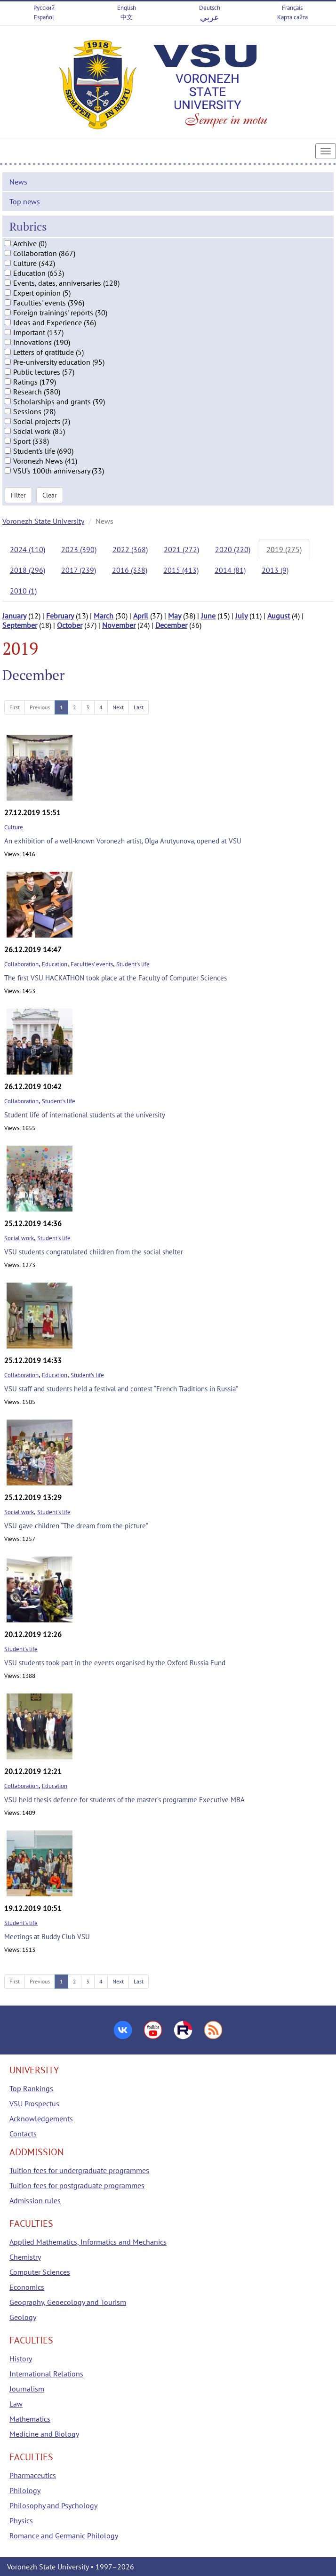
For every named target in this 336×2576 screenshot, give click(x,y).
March (103, 615)
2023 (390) (78, 549)
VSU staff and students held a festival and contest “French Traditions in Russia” (121, 1388)
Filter (18, 495)
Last (139, 707)
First (14, 707)
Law (16, 2403)
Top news (24, 201)
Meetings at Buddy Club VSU (47, 1936)
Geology (22, 2317)
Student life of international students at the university (84, 1114)
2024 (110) (27, 549)
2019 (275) (284, 549)
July (241, 615)
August (278, 615)
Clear (49, 495)
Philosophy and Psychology (53, 2505)
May (174, 615)
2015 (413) (181, 570)
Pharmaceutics (32, 2475)
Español (44, 17)
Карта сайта (292, 17)
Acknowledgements (41, 2118)
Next (118, 707)
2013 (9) (275, 570)
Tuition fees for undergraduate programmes (79, 2170)
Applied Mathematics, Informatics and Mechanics (88, 2242)
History (20, 2358)
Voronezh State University (43, 521)
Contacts (23, 2133)
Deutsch (209, 8)
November (119, 625)
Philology (24, 2490)
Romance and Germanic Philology (63, 2535)
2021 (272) (181, 549)
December (171, 625)
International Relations (46, 2373)
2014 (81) (230, 570)
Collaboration (21, 964)
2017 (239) (78, 570)
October (69, 625)
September (19, 625)
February (60, 615)
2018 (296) (27, 570)
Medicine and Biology (44, 2434)
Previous (40, 707)
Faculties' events (92, 964)
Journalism (26, 2388)
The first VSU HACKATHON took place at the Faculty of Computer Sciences (115, 977)
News (18, 181)
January (14, 615)
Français (292, 8)
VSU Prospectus (34, 2103)
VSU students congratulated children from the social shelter (93, 1251)
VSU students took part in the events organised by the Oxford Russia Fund (114, 1662)
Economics (26, 2287)
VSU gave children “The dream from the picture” (76, 1525)
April (140, 615)
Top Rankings (31, 2088)
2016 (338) (129, 570)
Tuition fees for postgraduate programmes (76, 2185)
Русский (44, 8)
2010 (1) (23, 590)
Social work (19, 1238)
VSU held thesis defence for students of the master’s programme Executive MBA (124, 1799)
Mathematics (29, 2419)
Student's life (133, 964)
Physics (21, 2520)
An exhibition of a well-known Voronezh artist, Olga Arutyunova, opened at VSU (122, 840)
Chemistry (25, 2257)
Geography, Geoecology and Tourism (67, 2302)
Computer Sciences (39, 2272)
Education (54, 964)
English (126, 8)
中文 (126, 17)
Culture (13, 827)
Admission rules (35, 2200)
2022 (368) (130, 549)
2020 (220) (232, 549)
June (208, 615)
